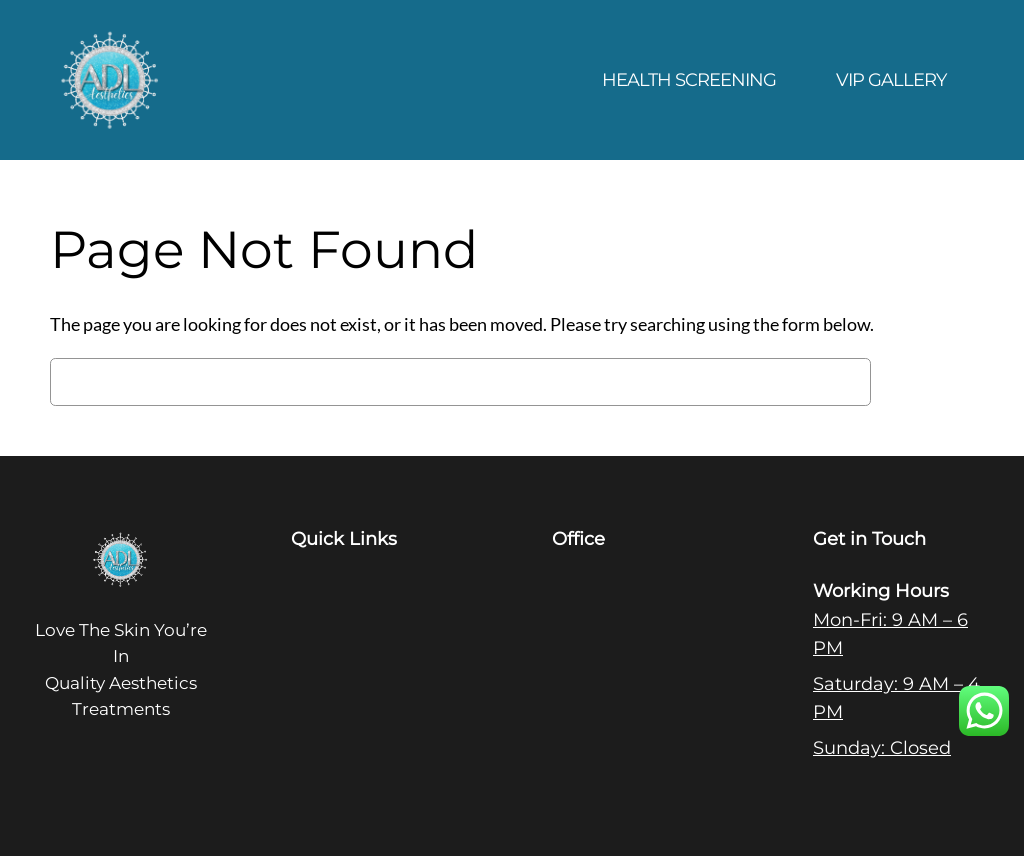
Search (927, 382)
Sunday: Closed (882, 747)
